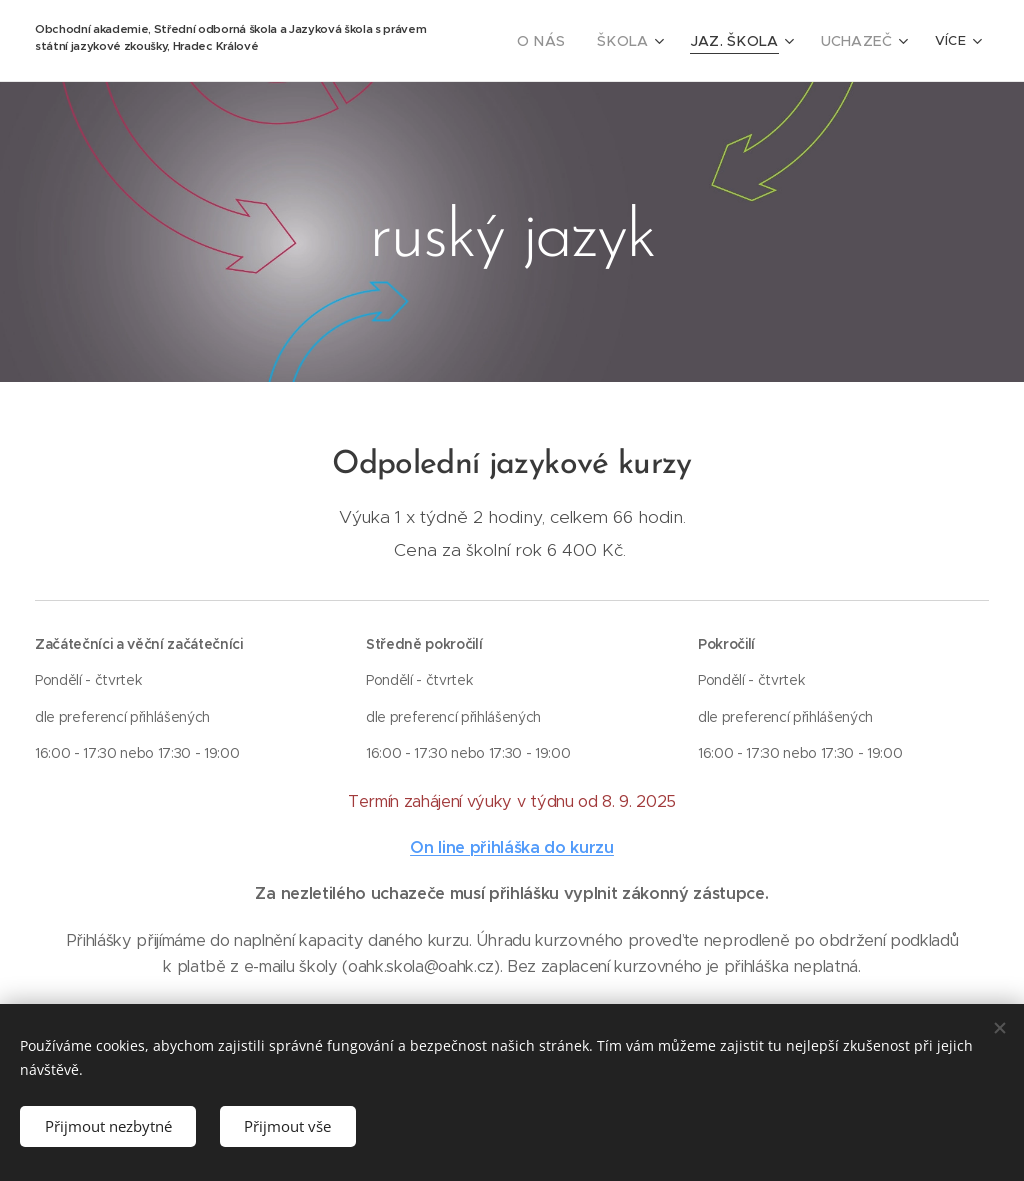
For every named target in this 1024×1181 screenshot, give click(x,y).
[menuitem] (569, 41)
